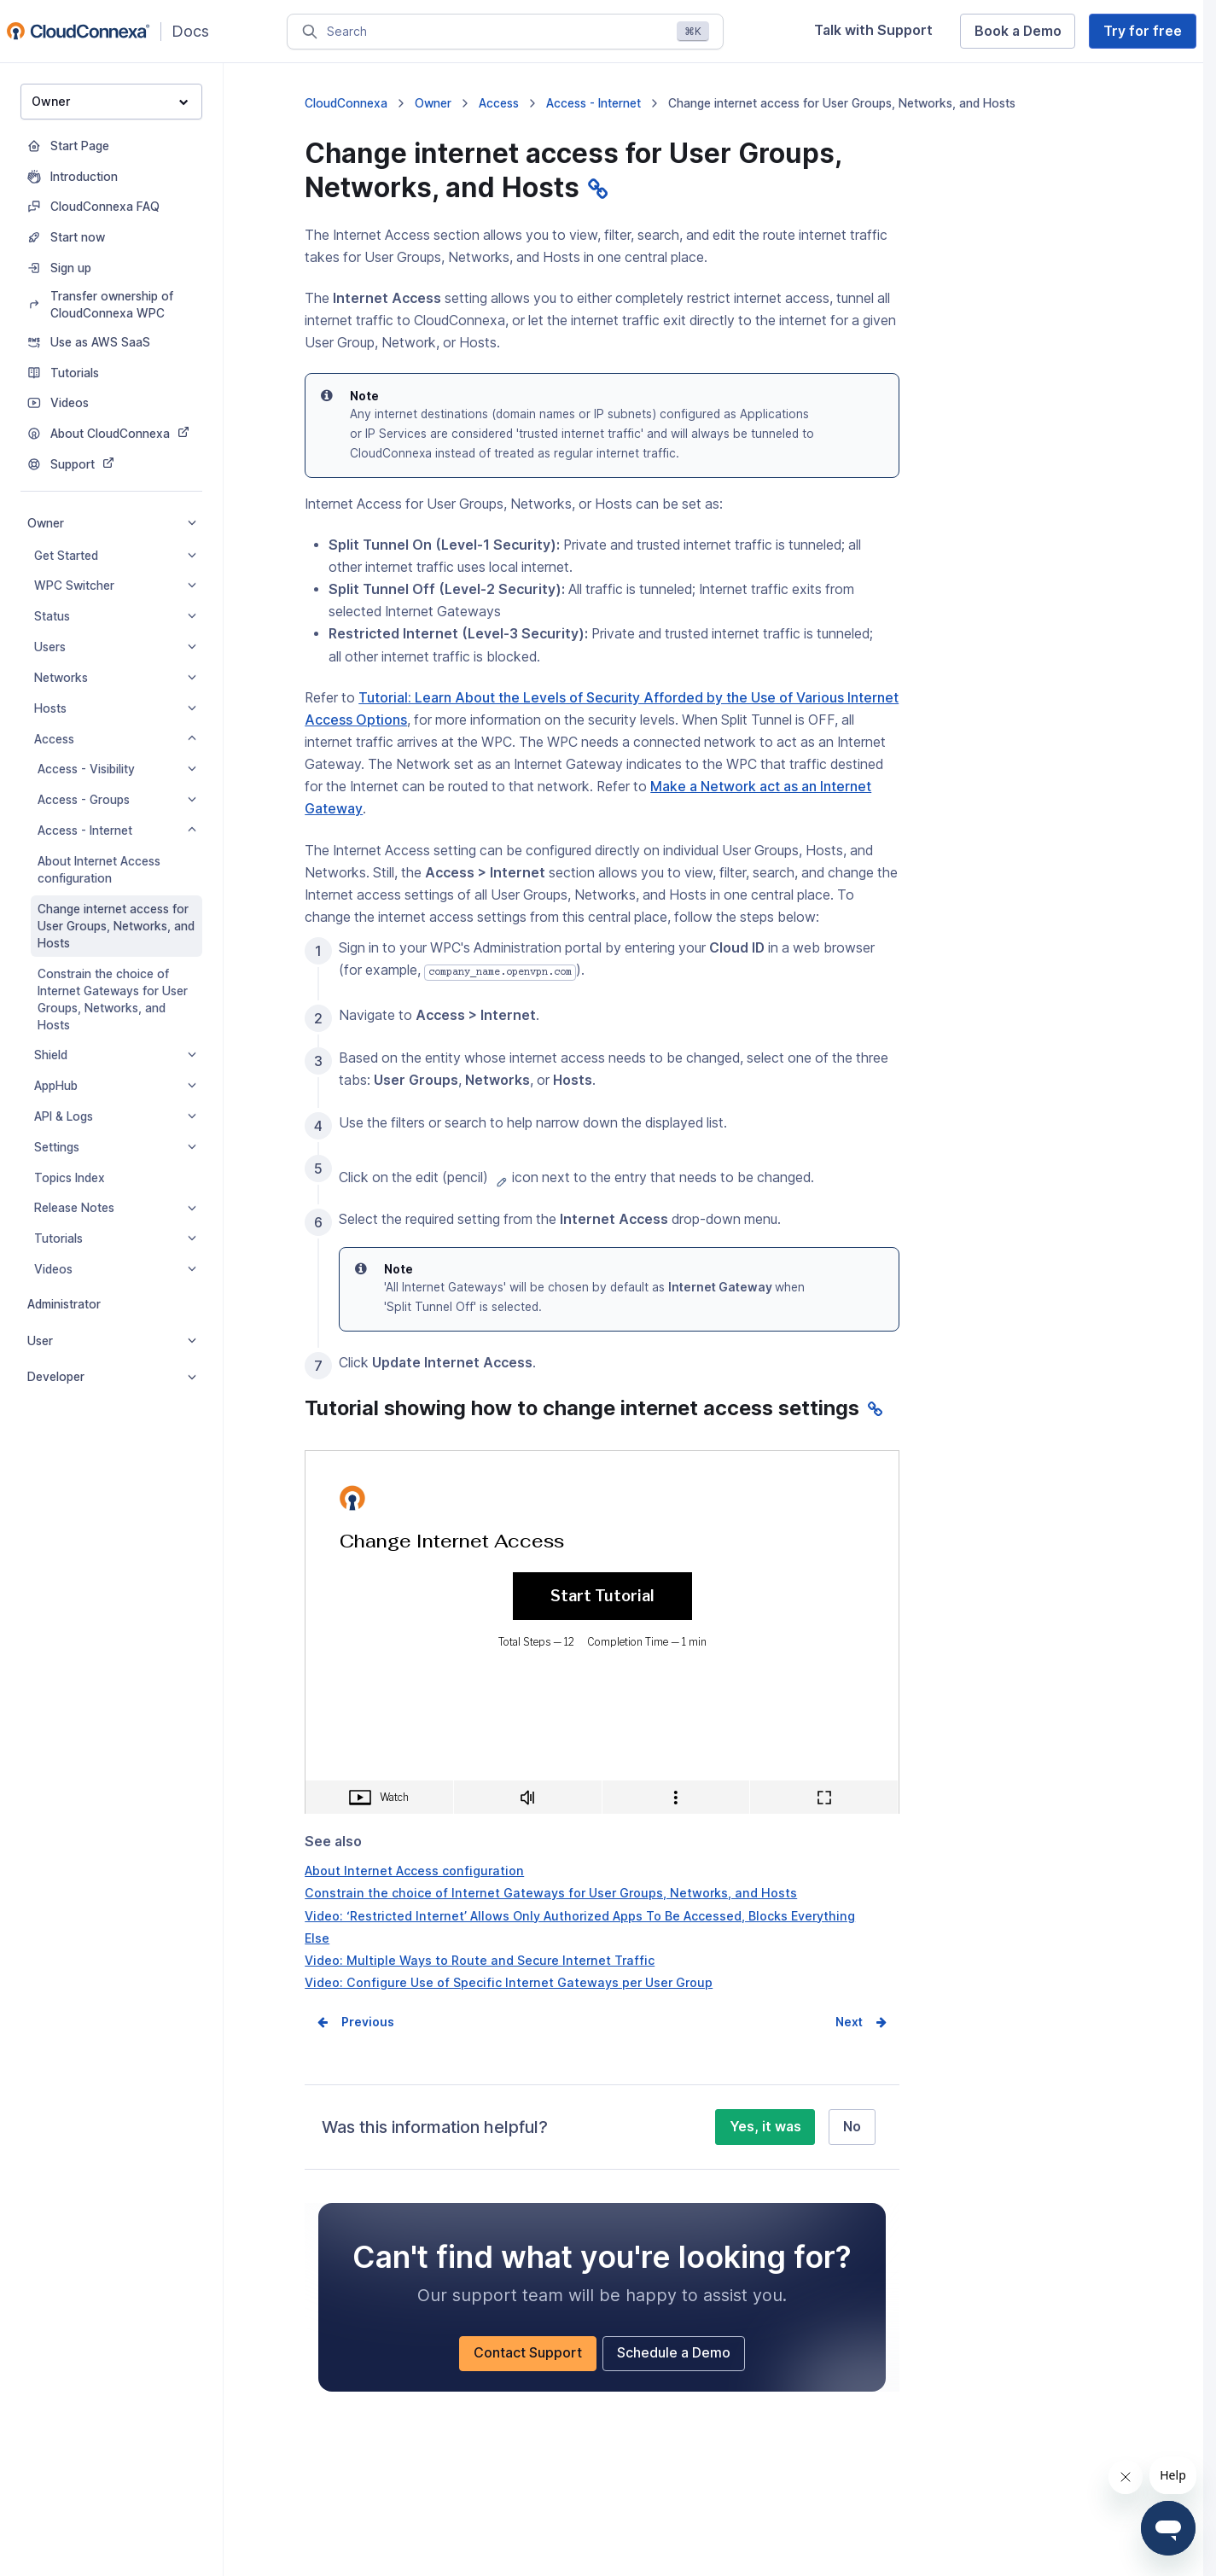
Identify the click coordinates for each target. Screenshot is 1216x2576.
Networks (115, 678)
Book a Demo (1018, 31)
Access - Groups (117, 800)
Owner (110, 101)
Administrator (64, 1304)
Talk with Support (873, 30)
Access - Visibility (117, 769)
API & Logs (115, 1116)
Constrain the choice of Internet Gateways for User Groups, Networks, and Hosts (113, 999)
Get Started (115, 555)
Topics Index (69, 1178)
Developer (111, 1377)
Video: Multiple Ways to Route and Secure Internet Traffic (480, 1960)
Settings (115, 1147)
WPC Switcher (115, 585)
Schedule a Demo (673, 2353)
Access (115, 739)
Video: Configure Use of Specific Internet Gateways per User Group (509, 1982)
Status (115, 616)
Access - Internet (117, 830)
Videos (115, 1269)
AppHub (115, 1086)
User (111, 1341)
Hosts (115, 708)
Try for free (1142, 31)
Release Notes (115, 1208)
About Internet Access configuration (99, 869)
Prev (355, 2022)
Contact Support (528, 2353)
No (852, 2126)
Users (115, 647)
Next (849, 2022)
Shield (115, 1055)
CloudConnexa (346, 103)
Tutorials (115, 1238)
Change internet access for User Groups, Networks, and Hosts (116, 926)
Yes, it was (765, 2126)
